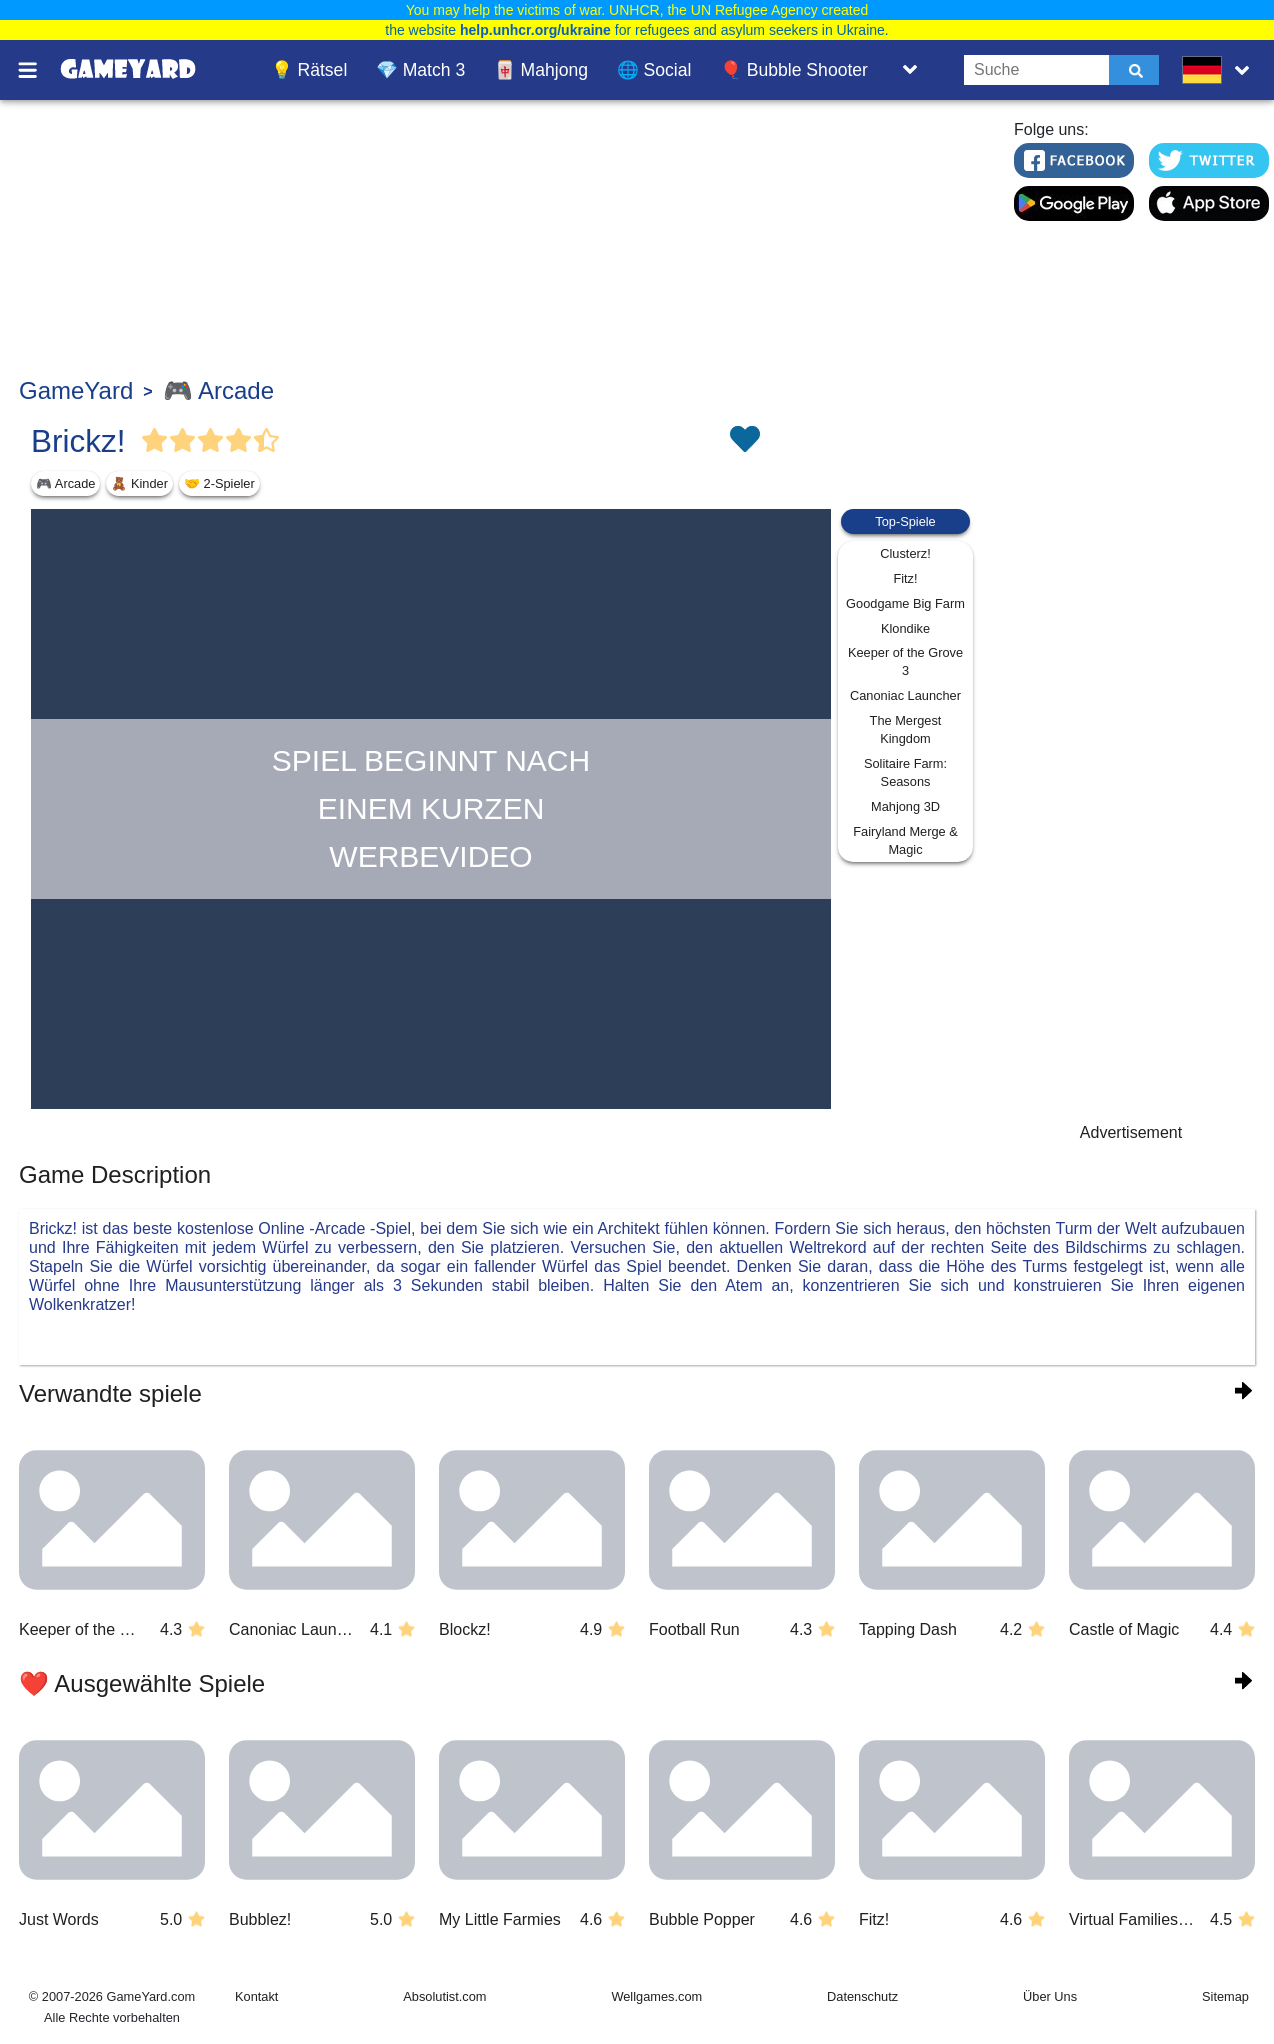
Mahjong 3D (905, 806)
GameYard (76, 390)
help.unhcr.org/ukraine (535, 30)
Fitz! (905, 578)
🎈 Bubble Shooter (794, 70)
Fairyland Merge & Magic (905, 840)
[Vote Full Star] (155, 441)
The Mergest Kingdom (906, 729)
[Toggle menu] (39, 70)
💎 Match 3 (420, 70)
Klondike (905, 628)
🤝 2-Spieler (219, 483)
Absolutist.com (444, 1996)
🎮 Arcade (218, 390)
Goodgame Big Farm (905, 603)
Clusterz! (905, 553)
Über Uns (1050, 1996)
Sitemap (1225, 1996)
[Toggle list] (910, 70)
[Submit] (1134, 70)
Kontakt (256, 1996)
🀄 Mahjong (541, 70)
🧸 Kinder (139, 483)
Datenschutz (862, 1996)
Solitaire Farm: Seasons (905, 772)
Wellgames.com (656, 1996)
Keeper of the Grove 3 (905, 661)
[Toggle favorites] (744, 441)
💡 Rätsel (309, 70)
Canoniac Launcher (905, 695)
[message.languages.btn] (1220, 70)
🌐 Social (654, 70)
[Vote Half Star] (267, 441)
